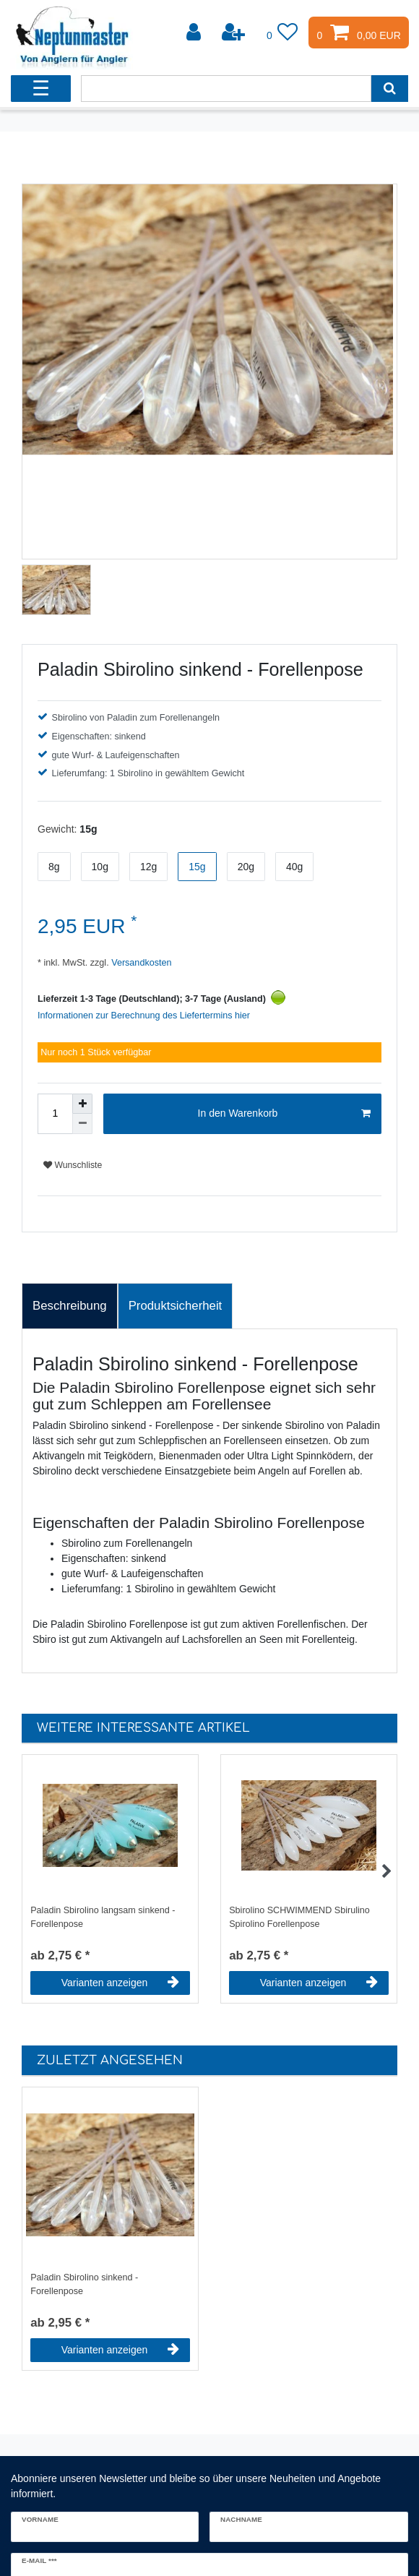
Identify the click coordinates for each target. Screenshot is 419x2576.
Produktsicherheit (176, 1306)
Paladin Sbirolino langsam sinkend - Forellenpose (102, 1917)
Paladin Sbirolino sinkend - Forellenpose (84, 2284)
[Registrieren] (235, 32)
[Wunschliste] (282, 32)
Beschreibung (70, 1306)
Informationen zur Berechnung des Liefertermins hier (144, 1015)
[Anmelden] (195, 32)
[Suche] (389, 88)
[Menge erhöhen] (82, 1104)
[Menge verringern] (82, 1124)
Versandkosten (140, 963)
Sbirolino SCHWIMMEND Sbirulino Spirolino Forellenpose (299, 1917)
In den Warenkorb (284, 1113)
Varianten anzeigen (120, 1982)
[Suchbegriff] (226, 88)
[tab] (70, 1306)
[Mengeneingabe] (55, 1114)
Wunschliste (72, 1165)
